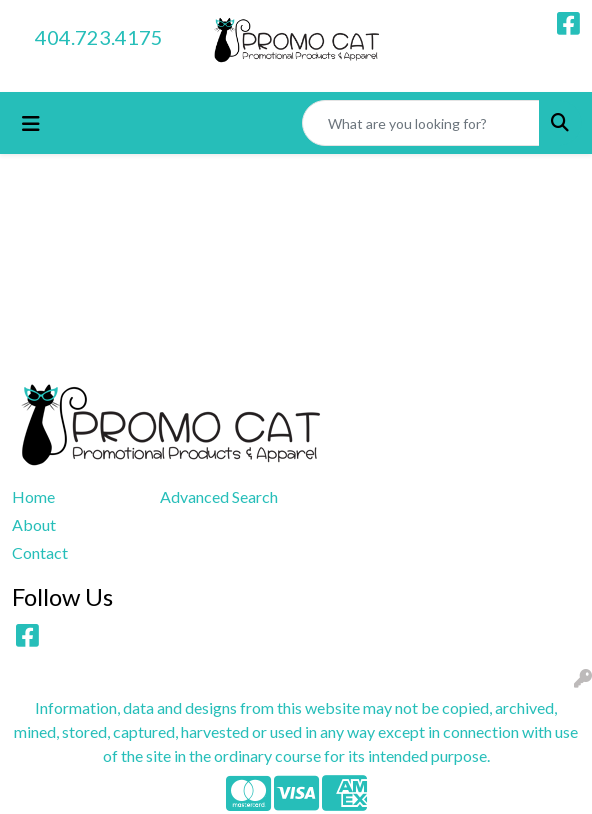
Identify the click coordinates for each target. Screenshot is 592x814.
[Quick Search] (421, 123)
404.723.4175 (99, 37)
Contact (40, 552)
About (34, 524)
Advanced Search (219, 496)
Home (33, 496)
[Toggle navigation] (31, 123)
